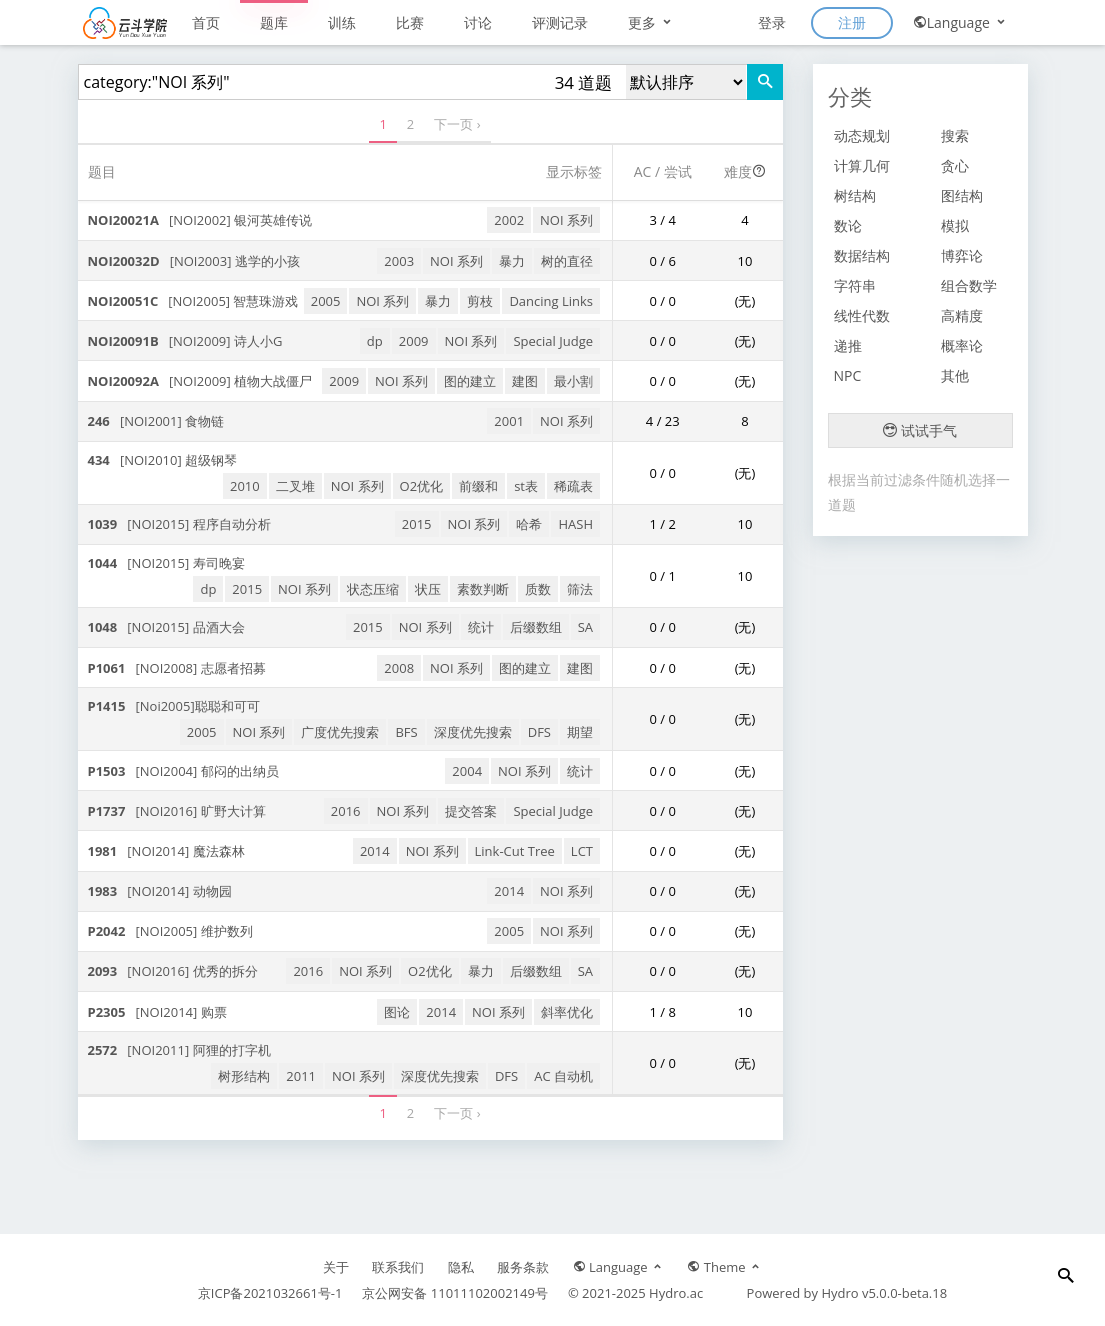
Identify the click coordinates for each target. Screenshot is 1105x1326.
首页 (206, 22)
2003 (399, 261)
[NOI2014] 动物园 (160, 891)
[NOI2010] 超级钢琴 (163, 460)
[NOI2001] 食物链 (156, 421)
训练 (342, 22)
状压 (428, 589)
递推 (848, 345)
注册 (852, 22)
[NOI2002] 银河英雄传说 (200, 220)
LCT (582, 851)
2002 (509, 220)
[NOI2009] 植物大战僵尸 (200, 381)
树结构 (855, 195)
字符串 (855, 285)
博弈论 (962, 255)
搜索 (955, 135)
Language (960, 22)
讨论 (478, 22)
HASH (575, 524)
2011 (301, 1076)
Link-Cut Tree (515, 851)
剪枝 (480, 301)
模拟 (955, 225)
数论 (848, 225)
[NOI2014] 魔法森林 (166, 851)
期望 (580, 732)
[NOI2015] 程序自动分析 (179, 524)
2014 (375, 851)
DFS (539, 732)
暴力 (512, 261)
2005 (326, 301)
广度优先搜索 (340, 732)
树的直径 (567, 261)
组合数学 (969, 285)
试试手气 (920, 430)
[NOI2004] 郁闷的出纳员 (183, 771)
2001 (509, 421)
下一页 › (457, 124)
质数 (538, 589)
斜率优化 (567, 1012)
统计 (481, 627)
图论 (397, 1012)
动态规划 (862, 135)
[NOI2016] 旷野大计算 (177, 811)
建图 (525, 381)
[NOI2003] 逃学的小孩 (194, 261)
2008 (399, 668)
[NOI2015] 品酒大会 (166, 627)
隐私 (461, 1267)
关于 (336, 1267)
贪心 (955, 165)
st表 (526, 486)
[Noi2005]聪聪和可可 (174, 706)
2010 (245, 486)
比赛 (410, 22)
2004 (467, 771)
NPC (848, 375)
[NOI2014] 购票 (157, 1012)
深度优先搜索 (473, 732)
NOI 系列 (566, 220)
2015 (417, 524)
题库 (274, 22)
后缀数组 (536, 627)
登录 (772, 22)
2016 (346, 811)
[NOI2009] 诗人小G (185, 341)
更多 (651, 22)
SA (585, 627)
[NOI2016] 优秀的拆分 (173, 971)
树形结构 (244, 1076)
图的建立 (470, 381)
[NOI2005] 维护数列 (170, 931)
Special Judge (553, 341)
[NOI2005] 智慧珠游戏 (193, 301)
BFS (406, 732)
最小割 (573, 381)
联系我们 (398, 1267)
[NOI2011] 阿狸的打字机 (179, 1050)
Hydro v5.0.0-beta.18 (884, 1293)
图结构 (962, 195)
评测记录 (560, 22)
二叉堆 (295, 486)
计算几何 (862, 165)
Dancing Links (551, 301)
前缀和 (478, 486)
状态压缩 (373, 589)
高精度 (962, 315)
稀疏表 (573, 486)
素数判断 (483, 589)
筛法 (580, 589)
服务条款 (523, 1267)
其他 (955, 375)
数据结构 (862, 255)
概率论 (962, 345)
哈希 (529, 524)
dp (375, 341)
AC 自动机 (563, 1076)
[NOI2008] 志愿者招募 (177, 668)
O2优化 (422, 486)
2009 (414, 341)
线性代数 (862, 315)
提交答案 (471, 811)
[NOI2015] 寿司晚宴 (166, 563)
